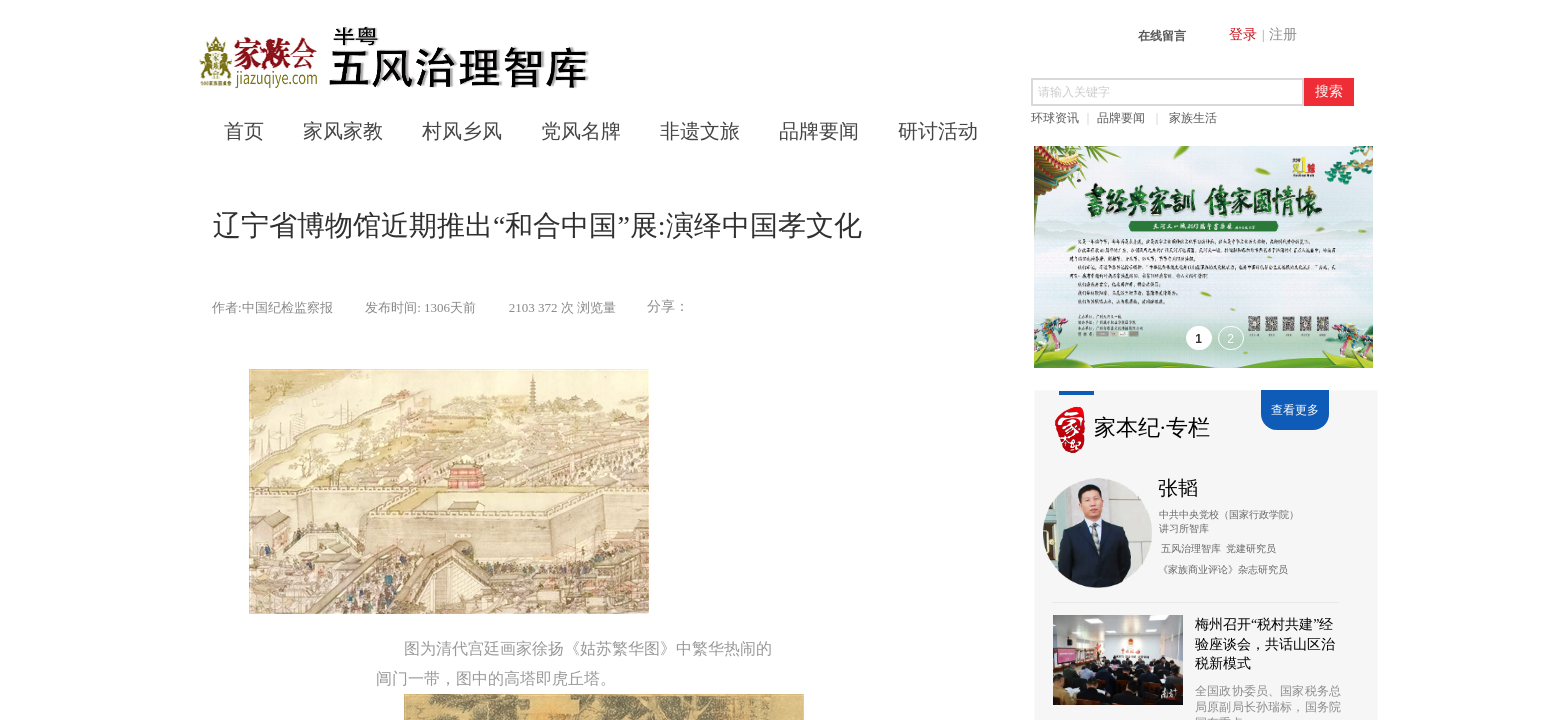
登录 (1243, 34)
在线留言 (1162, 36)
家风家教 (343, 131)
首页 (244, 131)
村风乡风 (462, 131)
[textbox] (1167, 92)
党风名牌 (581, 131)
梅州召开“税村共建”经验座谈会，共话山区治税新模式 (1265, 644)
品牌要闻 (1121, 118)
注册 (1283, 34)
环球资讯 (1055, 118)
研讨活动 (938, 131)
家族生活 (1193, 118)
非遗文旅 (700, 131)
